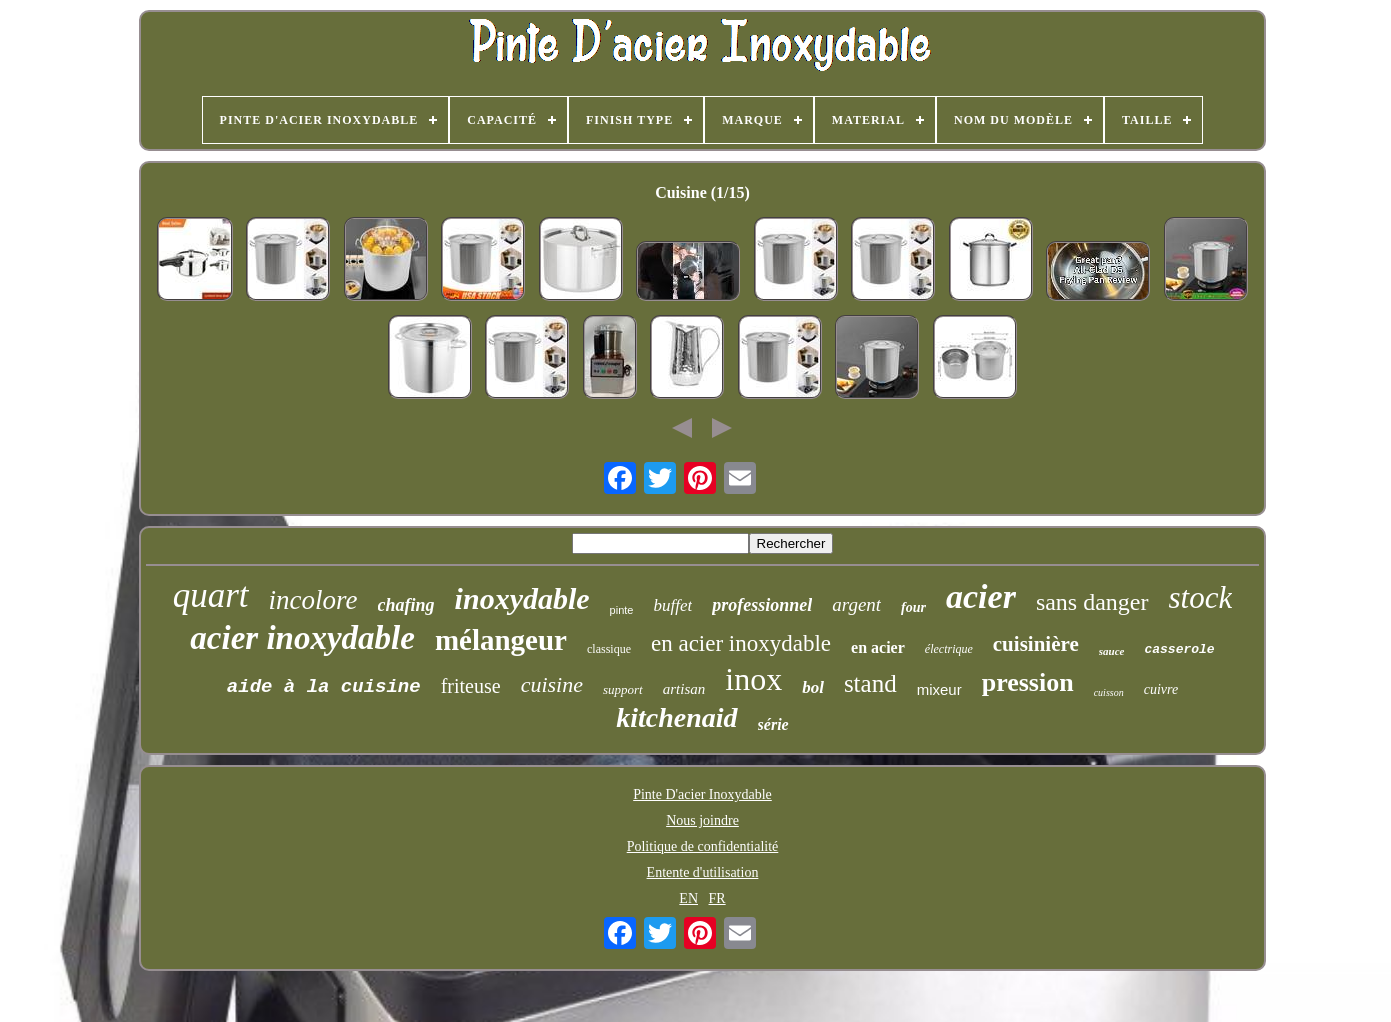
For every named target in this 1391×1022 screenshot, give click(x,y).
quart (211, 595)
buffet (672, 605)
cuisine (552, 684)
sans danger (1092, 602)
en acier (878, 647)
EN (688, 898)
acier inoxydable (302, 638)
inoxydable (522, 598)
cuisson (1109, 692)
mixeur (939, 689)
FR (717, 898)
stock (1201, 597)
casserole (1179, 649)
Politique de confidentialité (703, 846)
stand (870, 683)
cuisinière (1036, 644)
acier (981, 596)
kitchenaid (676, 717)
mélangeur (501, 640)
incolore (313, 600)
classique (609, 649)
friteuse (471, 686)
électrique (949, 649)
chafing (406, 605)
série (773, 724)
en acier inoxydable (741, 643)
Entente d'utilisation (703, 872)
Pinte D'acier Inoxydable (702, 794)
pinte (622, 610)
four (913, 607)
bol (813, 687)
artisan (684, 689)
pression (1028, 682)
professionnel (762, 605)
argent (856, 604)
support (623, 689)
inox (753, 679)
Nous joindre (702, 820)
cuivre (1161, 689)
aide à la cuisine (324, 687)
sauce (1112, 651)
